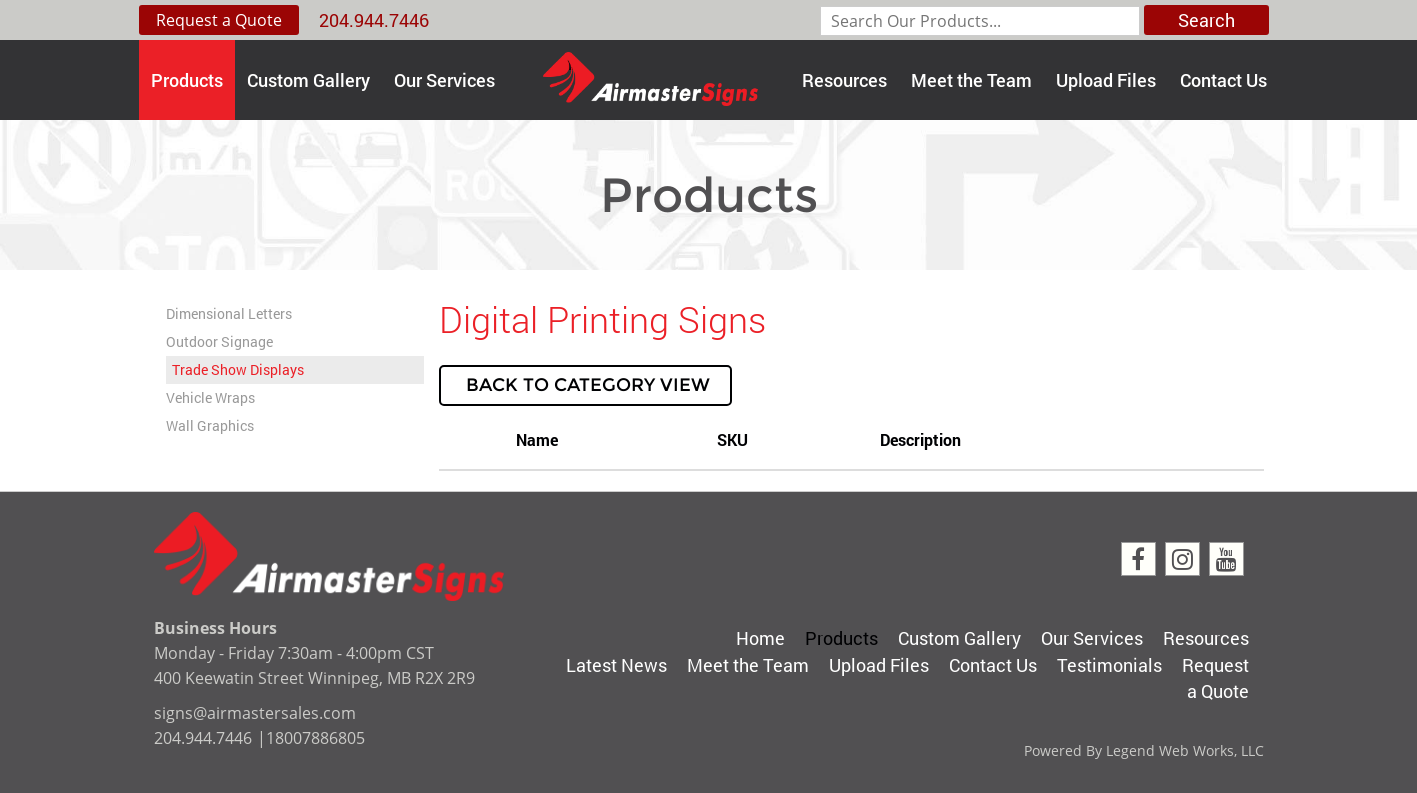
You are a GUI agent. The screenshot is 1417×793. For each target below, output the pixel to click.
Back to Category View (585, 385)
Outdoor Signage (219, 341)
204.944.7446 (374, 20)
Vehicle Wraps (210, 397)
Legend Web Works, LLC (1185, 750)
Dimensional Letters (229, 313)
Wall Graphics (210, 425)
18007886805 (315, 738)
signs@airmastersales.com (255, 713)
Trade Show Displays (238, 369)
